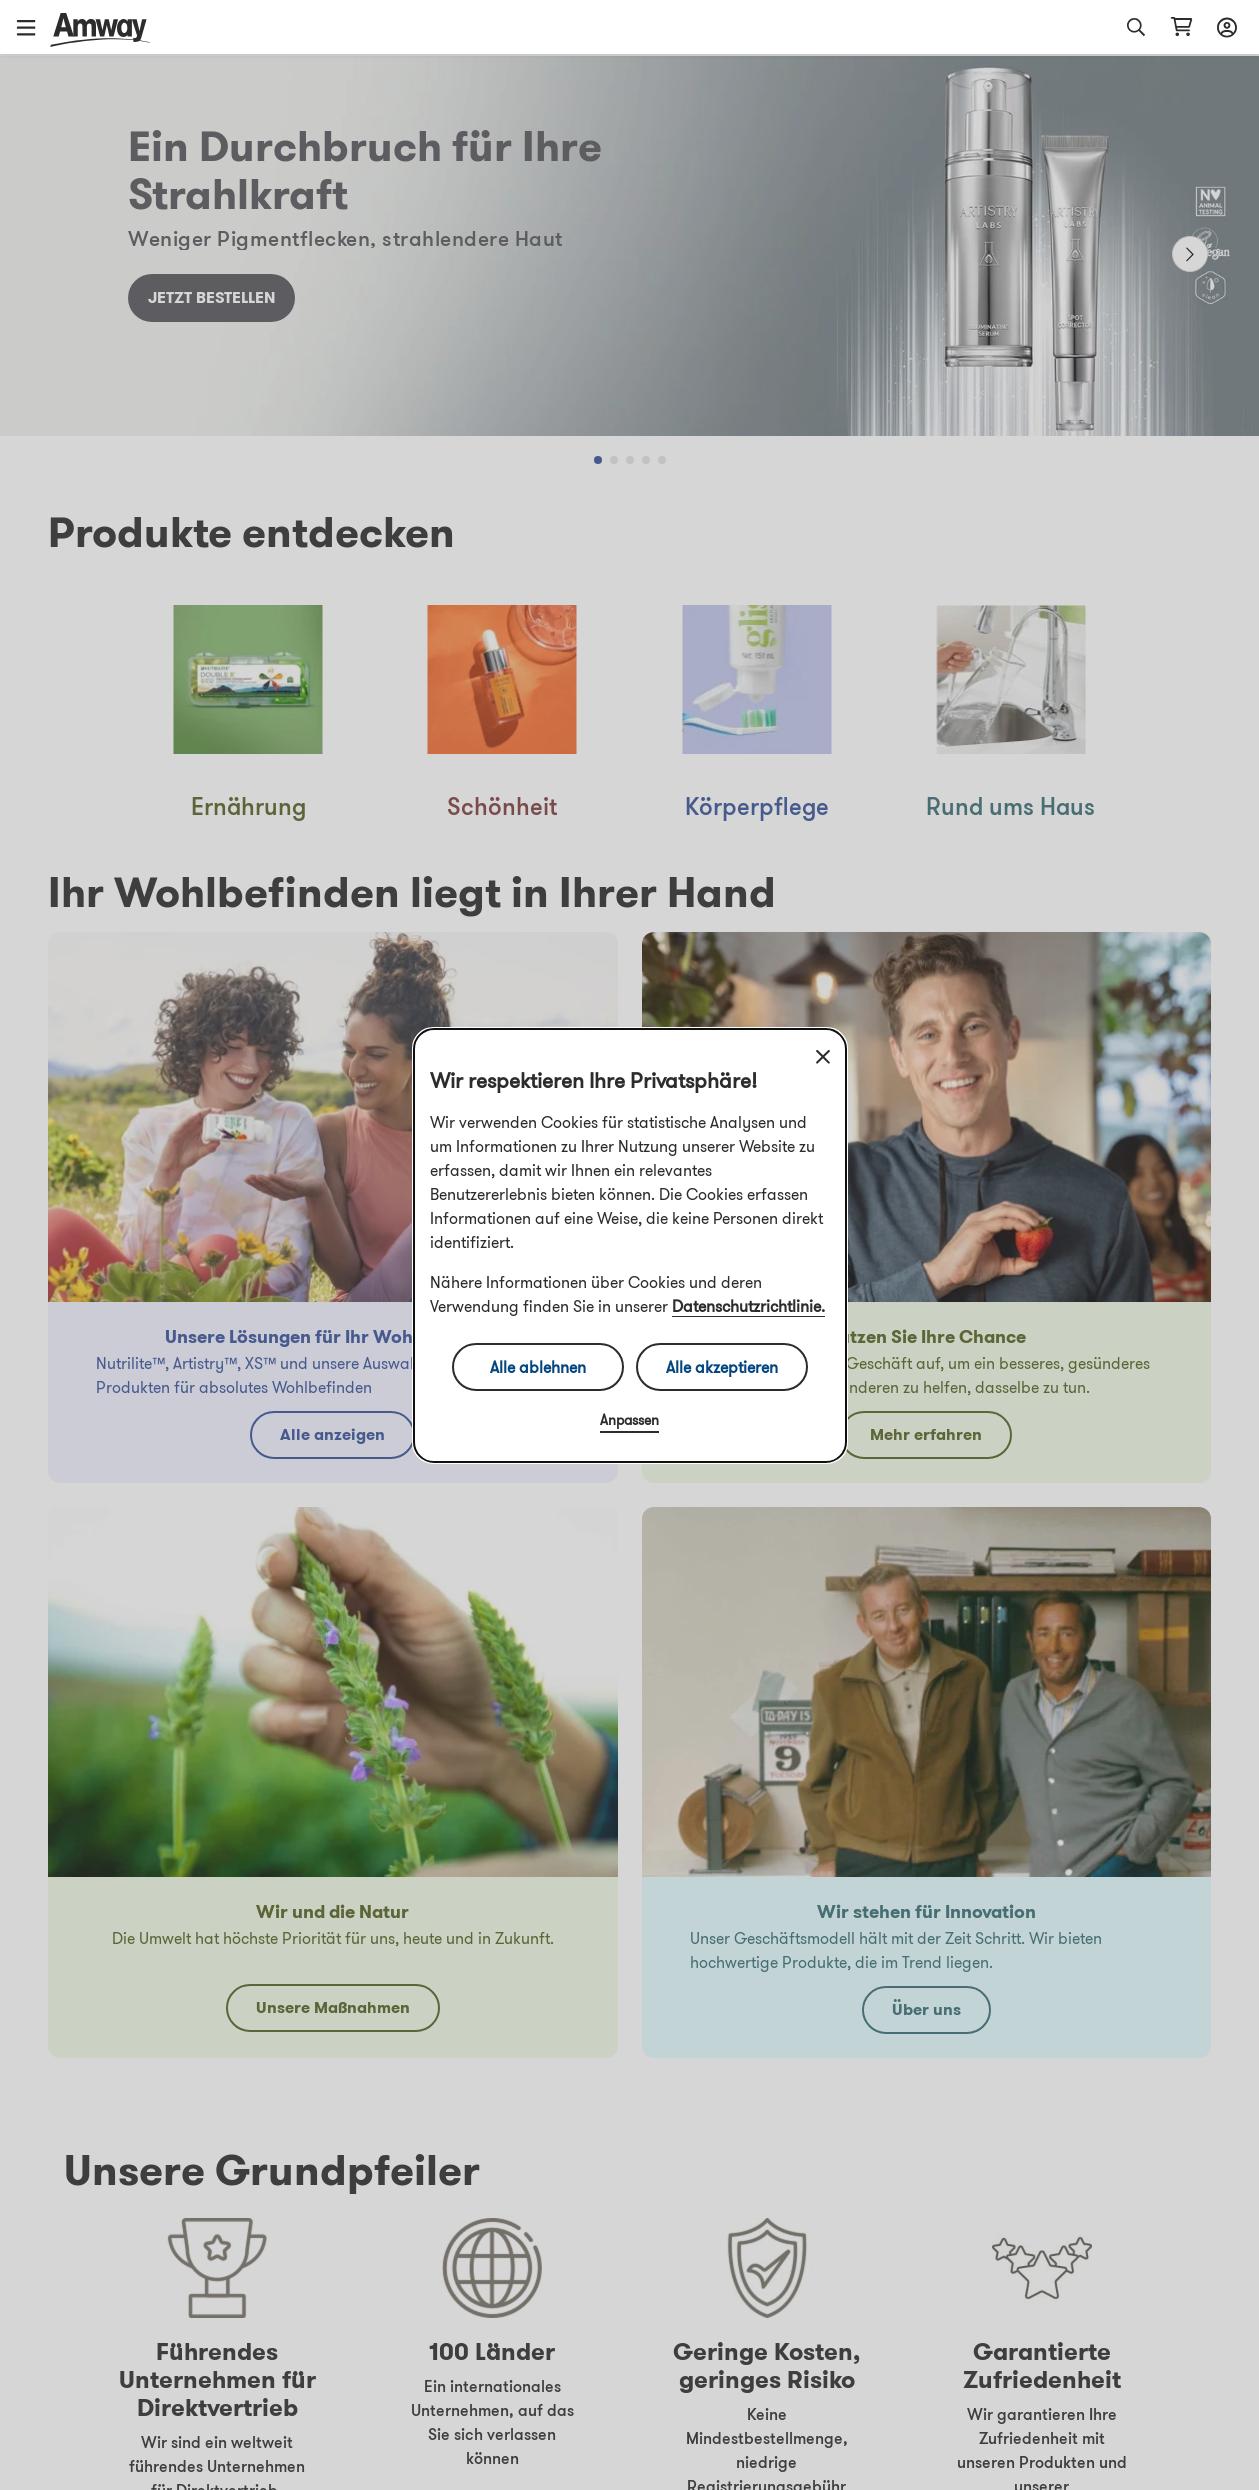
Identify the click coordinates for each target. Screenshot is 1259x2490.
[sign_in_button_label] (1224, 27)
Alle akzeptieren (722, 1367)
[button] (33, 27)
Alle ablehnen (538, 1367)
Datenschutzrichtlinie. (748, 1306)
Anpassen (629, 1420)
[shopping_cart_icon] (1181, 27)
